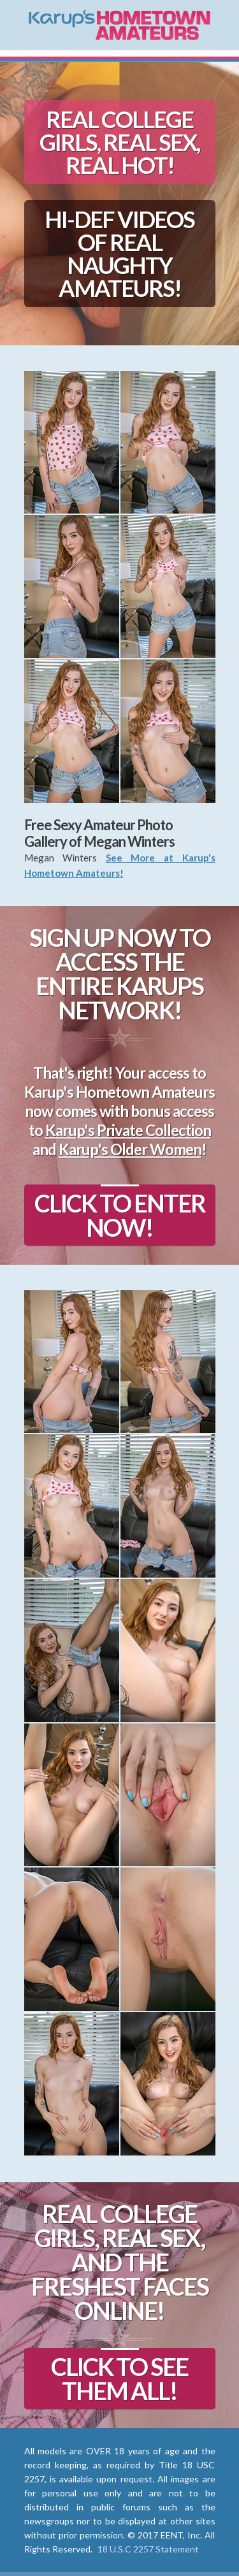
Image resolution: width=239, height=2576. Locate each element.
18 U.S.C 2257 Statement (148, 2549)
